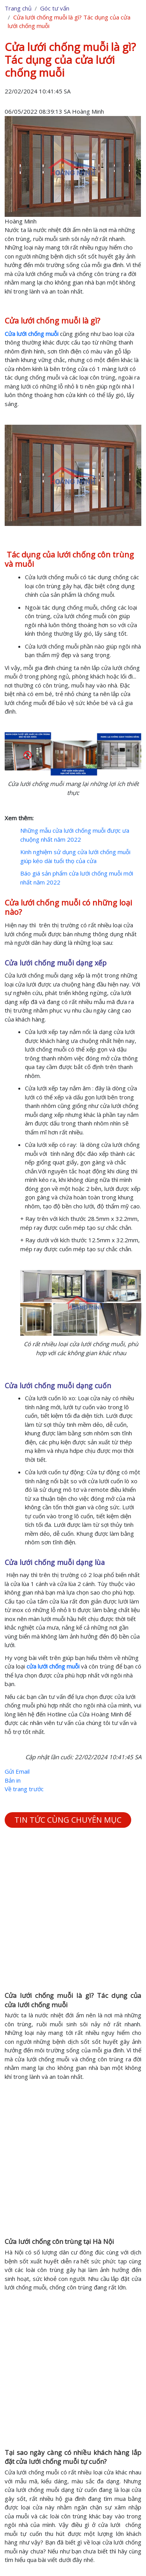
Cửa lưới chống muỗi (31, 334)
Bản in (13, 1780)
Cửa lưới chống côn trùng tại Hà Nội (59, 2241)
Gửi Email (17, 1771)
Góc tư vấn (54, 8)
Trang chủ (18, 8)
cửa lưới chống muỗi (52, 1666)
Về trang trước (24, 1789)
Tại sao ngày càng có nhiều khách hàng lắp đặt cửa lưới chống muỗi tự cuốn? (73, 2457)
